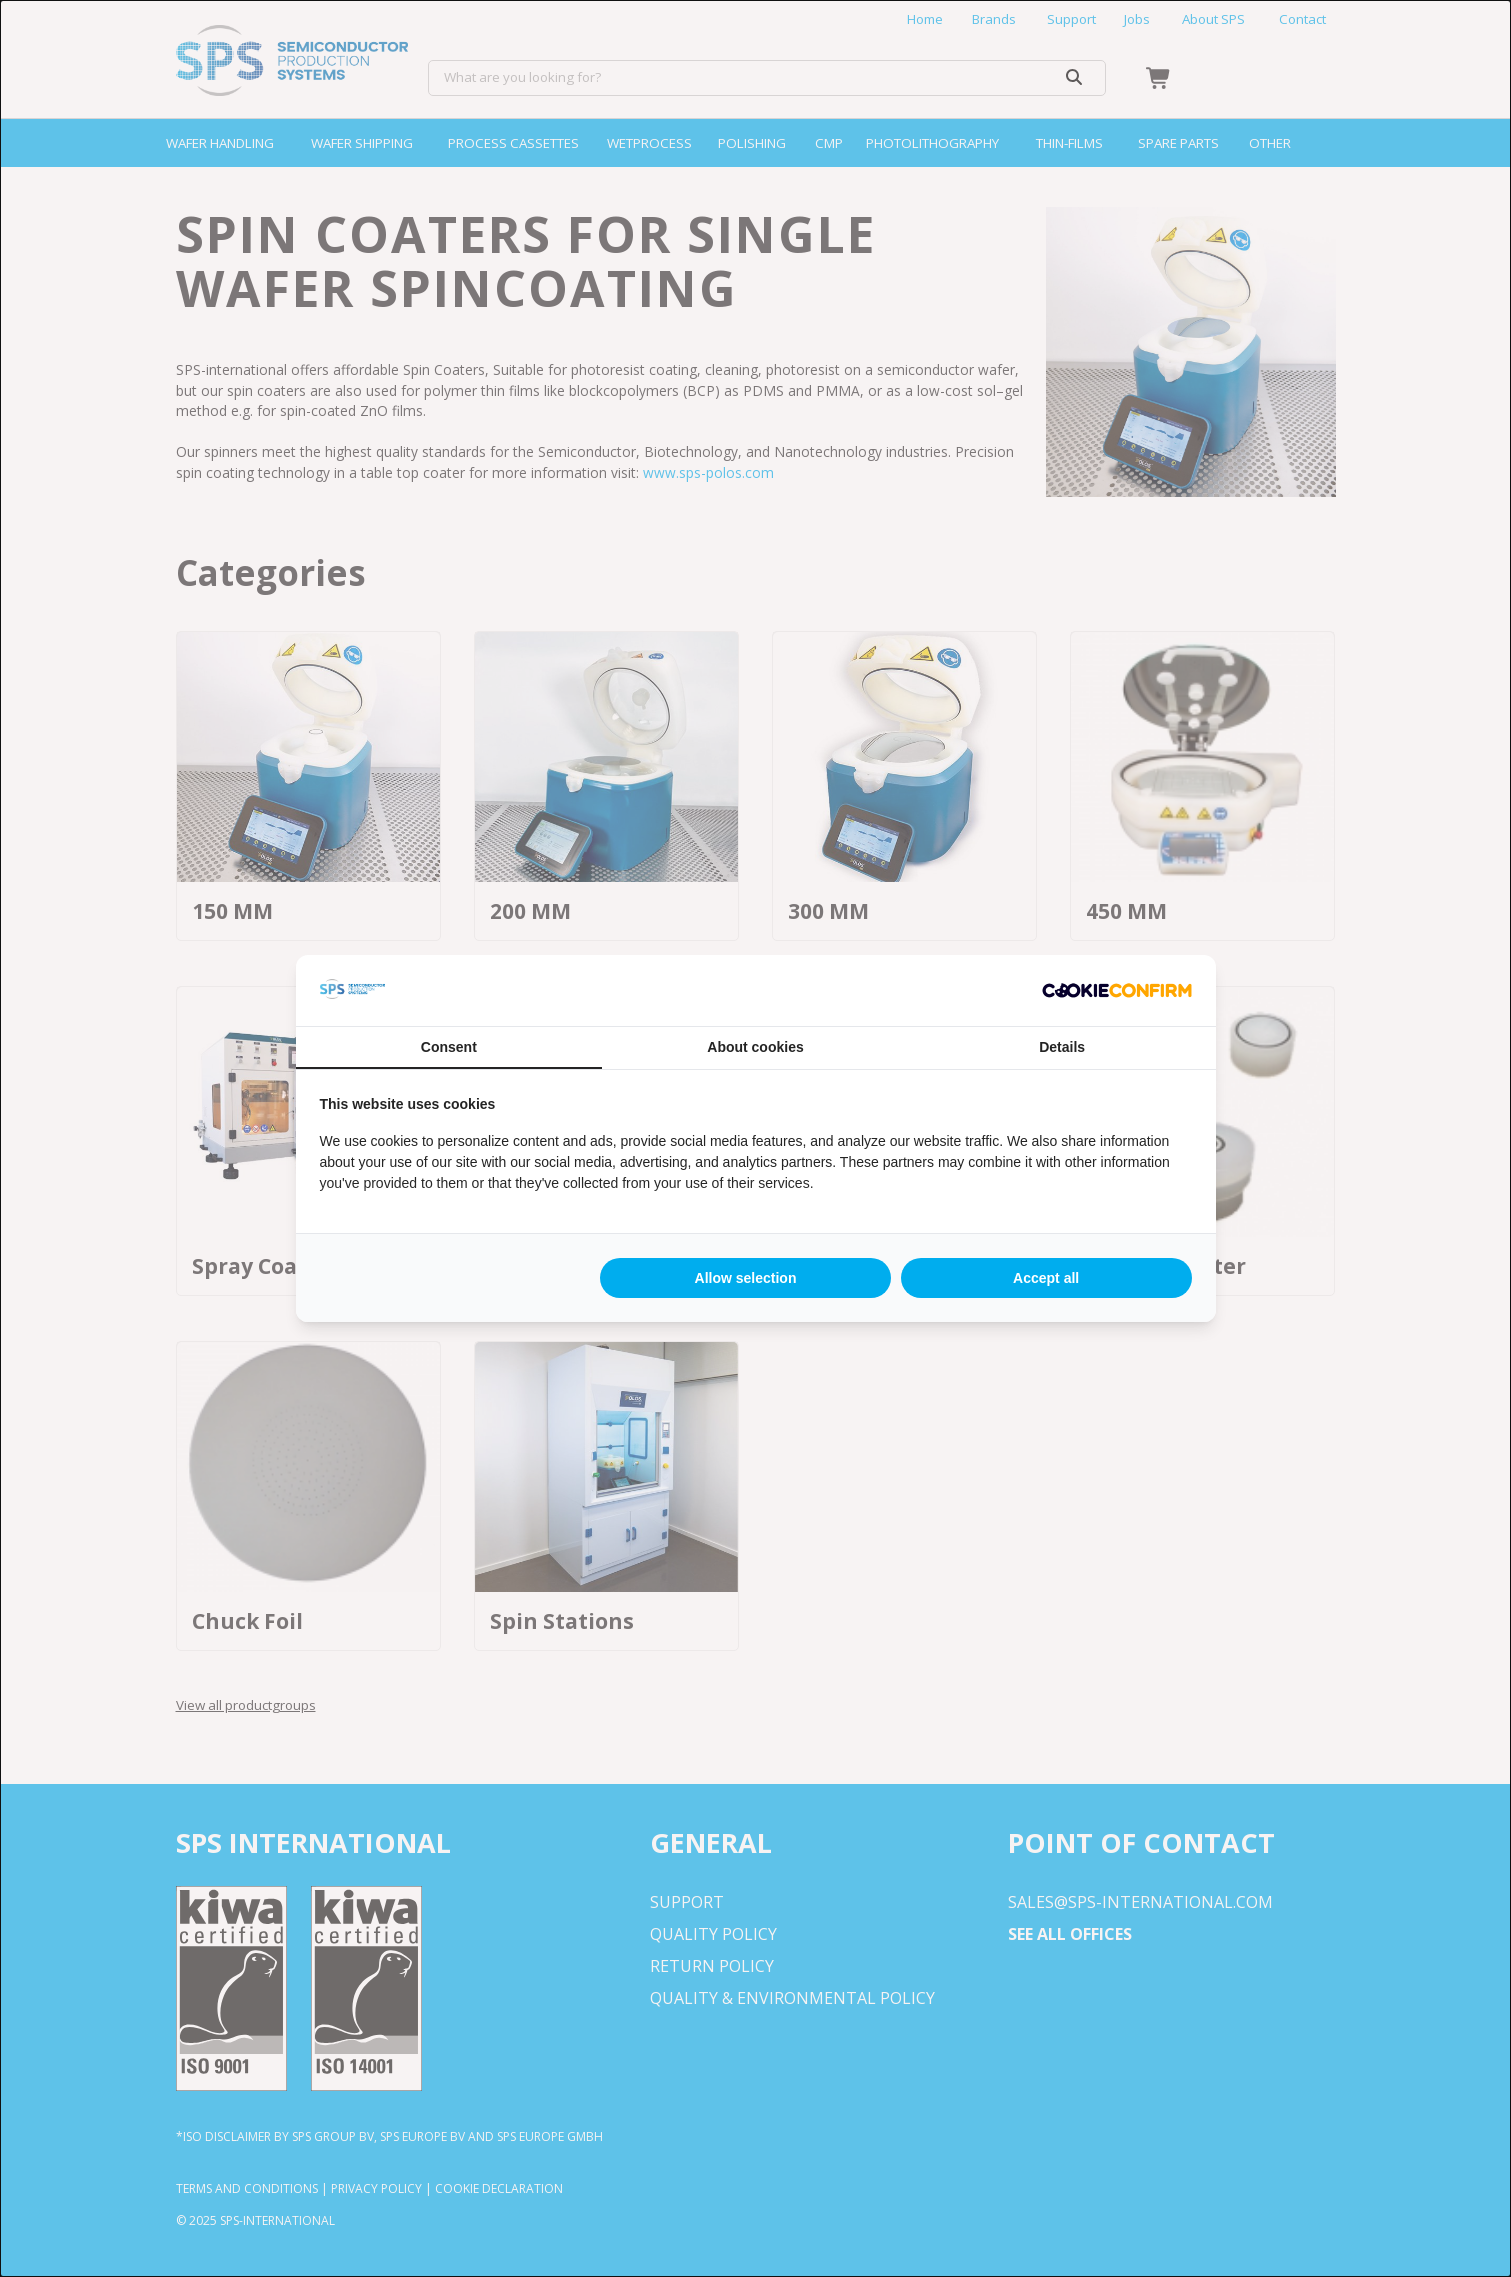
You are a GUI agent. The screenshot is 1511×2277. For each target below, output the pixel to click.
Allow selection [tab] (746, 1278)
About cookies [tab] (755, 1047)
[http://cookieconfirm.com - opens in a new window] (1117, 991)
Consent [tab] (449, 1047)
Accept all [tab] (1046, 1278)
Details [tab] (1062, 1047)
